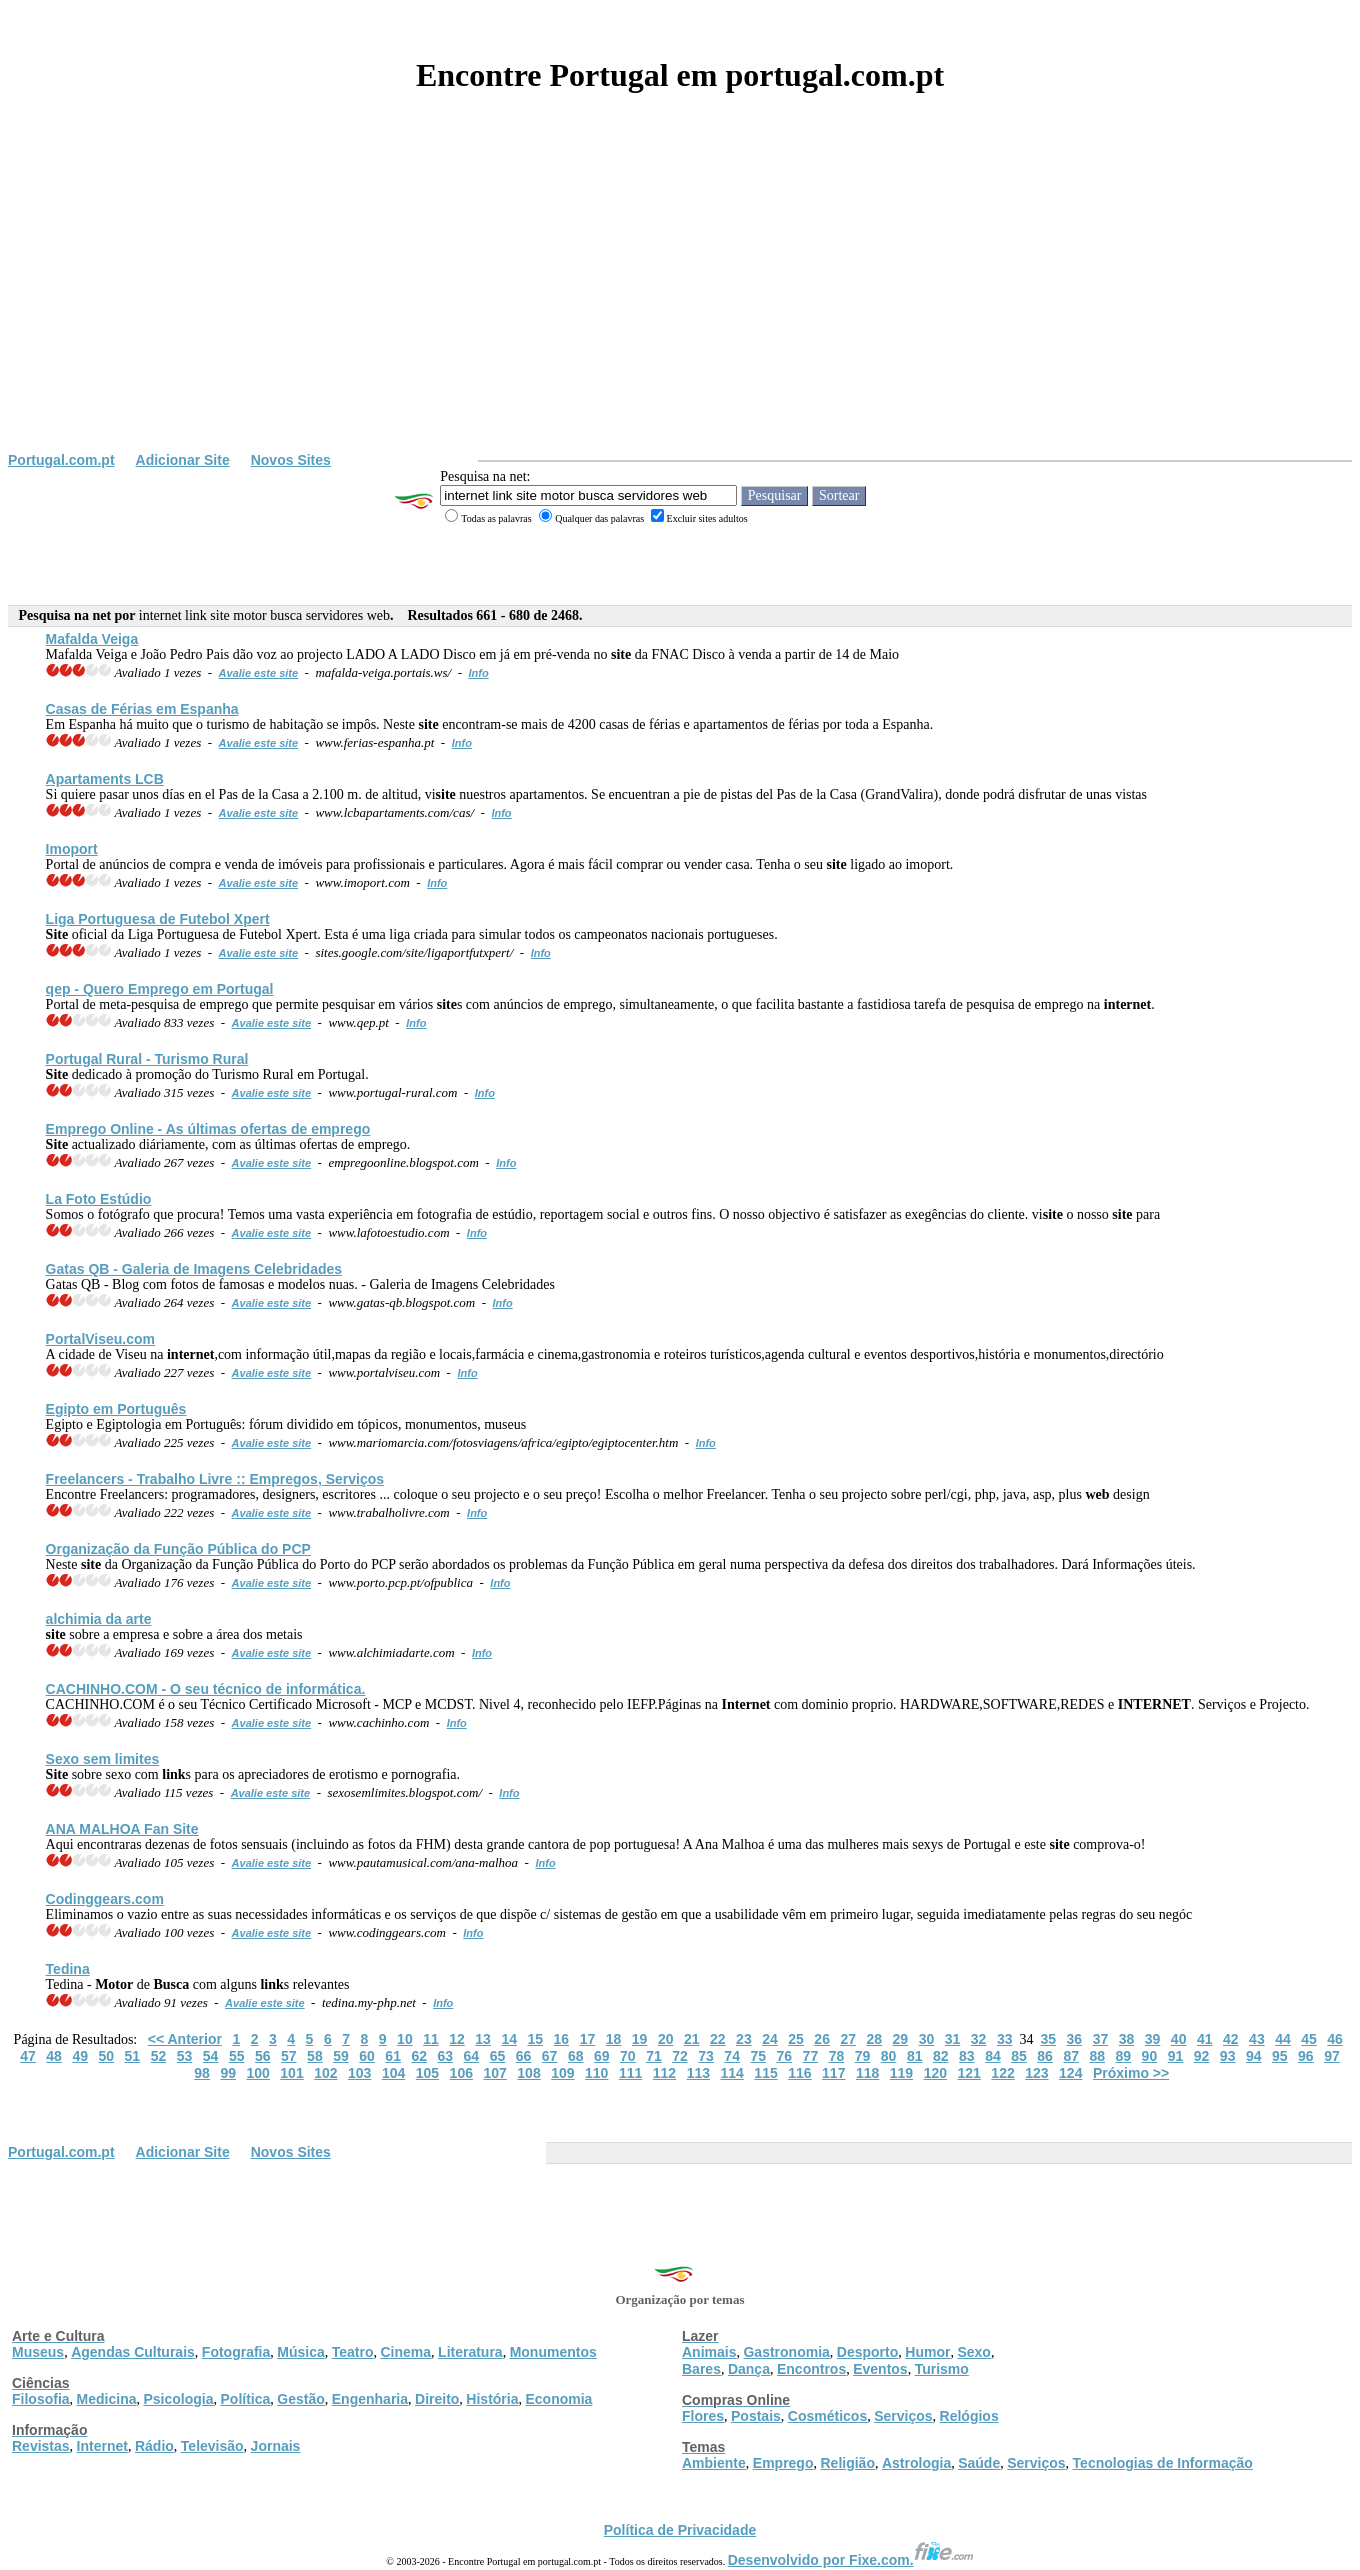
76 (785, 2056)
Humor (927, 2352)
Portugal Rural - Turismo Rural (147, 1059)
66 (524, 2056)
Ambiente (714, 2463)
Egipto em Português (116, 1409)
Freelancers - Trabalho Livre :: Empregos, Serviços (215, 1479)
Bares (701, 2369)
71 (654, 2056)
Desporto (867, 2352)
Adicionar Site (183, 460)
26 (822, 2039)
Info (479, 673)
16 (562, 2039)
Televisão (212, 2446)
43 (1257, 2039)
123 (1036, 2073)
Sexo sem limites (103, 1759)
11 (431, 2039)
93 (1228, 2056)
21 (692, 2039)
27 (848, 2039)
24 (770, 2039)
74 (732, 2056)
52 (159, 2056)
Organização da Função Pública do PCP (178, 1549)
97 (1332, 2056)
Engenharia (370, 2399)
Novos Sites (291, 460)
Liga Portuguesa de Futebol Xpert (158, 919)
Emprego (783, 2463)
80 (889, 2056)
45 (1309, 2039)
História (492, 2399)
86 (1045, 2056)
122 (1002, 2073)
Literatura (470, 2352)
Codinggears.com (105, 1899)
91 (1176, 2056)
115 (765, 2073)
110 (596, 2073)
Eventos (880, 2369)
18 (614, 2039)
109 (562, 2073)
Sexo (973, 2352)
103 (359, 2073)
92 (1202, 2056)
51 (133, 2056)
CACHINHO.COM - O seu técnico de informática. (206, 1689)
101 (291, 2073)
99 (228, 2073)
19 (640, 2039)
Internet (102, 2446)
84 (993, 2056)
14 (509, 2039)
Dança (749, 2369)
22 (718, 2039)
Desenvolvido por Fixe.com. (851, 2560)
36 (1075, 2039)
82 (941, 2056)
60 (367, 2056)
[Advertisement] (680, 302)
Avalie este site (259, 673)
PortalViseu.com (100, 1339)
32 (979, 2039)
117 (833, 2073)
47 (28, 2056)
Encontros (811, 2369)
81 (915, 2056)
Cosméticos (827, 2416)
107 (494, 2073)
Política (246, 2399)
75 (758, 2056)
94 (1254, 2056)
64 (472, 2056)
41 (1205, 2039)
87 (1071, 2056)
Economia (558, 2399)
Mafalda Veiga (92, 639)
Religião (847, 2463)
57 (289, 2056)
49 (80, 2056)
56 (263, 2056)
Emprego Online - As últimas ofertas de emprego (208, 1129)
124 (1070, 2073)
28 (875, 2039)
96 (1306, 2056)
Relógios (969, 2416)
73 (706, 2056)
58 (315, 2056)
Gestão (300, 2399)
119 (901, 2073)
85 (1019, 2056)
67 (550, 2056)
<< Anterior (185, 2039)
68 (576, 2056)
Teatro (353, 2352)
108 (528, 2073)
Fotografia (236, 2352)
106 (461, 2073)
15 (535, 2039)
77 (811, 2056)
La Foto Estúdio (99, 1199)
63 (446, 2056)
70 (628, 2056)
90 (1150, 2056)
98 (202, 2073)
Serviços (903, 2416)
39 (1153, 2039)
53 (185, 2056)
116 (799, 2073)
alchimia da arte (99, 1619)
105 (427, 2073)
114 (731, 2073)
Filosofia (41, 2399)
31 (953, 2039)
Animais (709, 2352)
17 (588, 2039)
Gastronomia (786, 2352)
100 (257, 2073)
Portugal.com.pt (61, 460)
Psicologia (178, 2399)
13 (483, 2039)
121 (969, 2073)
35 (1048, 2039)
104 (393, 2073)
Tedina (68, 1969)
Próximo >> (1131, 2073)
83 (967, 2056)
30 (927, 2039)
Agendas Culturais (133, 2352)
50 (106, 2056)
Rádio (154, 2446)
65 (498, 2056)
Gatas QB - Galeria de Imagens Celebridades (194, 1269)
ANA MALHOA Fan (122, 1829)
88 (1097, 2056)
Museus (38, 2352)
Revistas (41, 2446)
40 (1179, 2039)
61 (393, 2056)
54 (211, 2056)
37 (1101, 2039)
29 (901, 2039)
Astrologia (916, 2463)
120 (935, 2073)
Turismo (942, 2369)
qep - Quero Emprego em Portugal (160, 989)
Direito (437, 2399)
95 (1280, 2056)
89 (1124, 2056)
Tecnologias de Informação (1163, 2463)
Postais (756, 2416)
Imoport (72, 849)
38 (1127, 2039)
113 (698, 2073)
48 (54, 2056)
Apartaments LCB (105, 779)
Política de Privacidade (680, 2530)
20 (666, 2039)
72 (680, 2056)
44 (1283, 2039)
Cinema (406, 2352)
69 (602, 2056)
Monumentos (553, 2352)
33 (1005, 2039)
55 (237, 2056)
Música (300, 2352)
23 (744, 2039)
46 (1335, 2039)
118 (867, 2073)
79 (863, 2056)
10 (405, 2039)
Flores (703, 2416)
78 (837, 2056)
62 (419, 2056)
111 (630, 2073)
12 (457, 2039)
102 (325, 2073)
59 (341, 2056)
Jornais (276, 2446)
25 (796, 2039)
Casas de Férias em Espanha (142, 709)
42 (1231, 2039)
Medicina (107, 2399)
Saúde (979, 2463)
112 (664, 2073)
